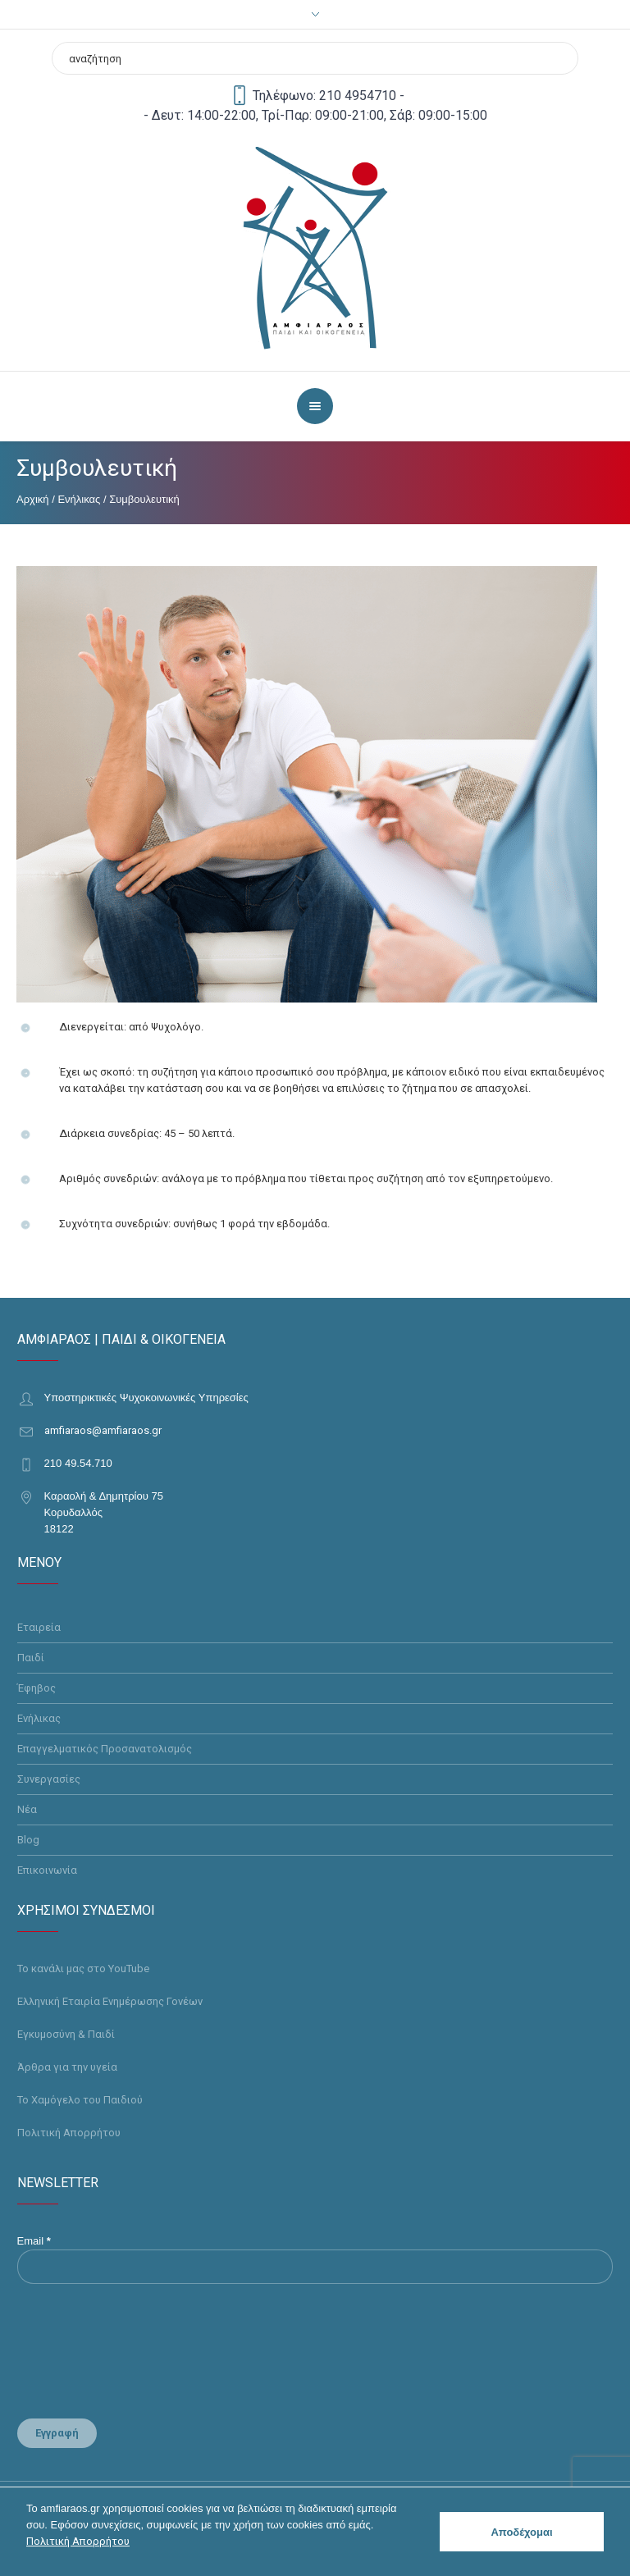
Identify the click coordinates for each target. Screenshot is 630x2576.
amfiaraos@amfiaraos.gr (103, 1430)
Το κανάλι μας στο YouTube (83, 1968)
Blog (28, 1840)
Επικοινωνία (47, 1870)
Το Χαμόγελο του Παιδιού (80, 2100)
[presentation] (119, 2345)
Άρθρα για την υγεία (67, 2067)
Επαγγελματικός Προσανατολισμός (104, 1748)
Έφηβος (36, 1688)
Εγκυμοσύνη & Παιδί (66, 2034)
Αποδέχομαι (521, 2532)
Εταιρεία (39, 1627)
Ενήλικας (78, 499)
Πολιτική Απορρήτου (69, 2132)
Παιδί (30, 1657)
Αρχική (32, 499)
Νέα (27, 1809)
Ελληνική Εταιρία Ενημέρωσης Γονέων (110, 2001)
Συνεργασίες (48, 1779)
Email (34, 2241)
